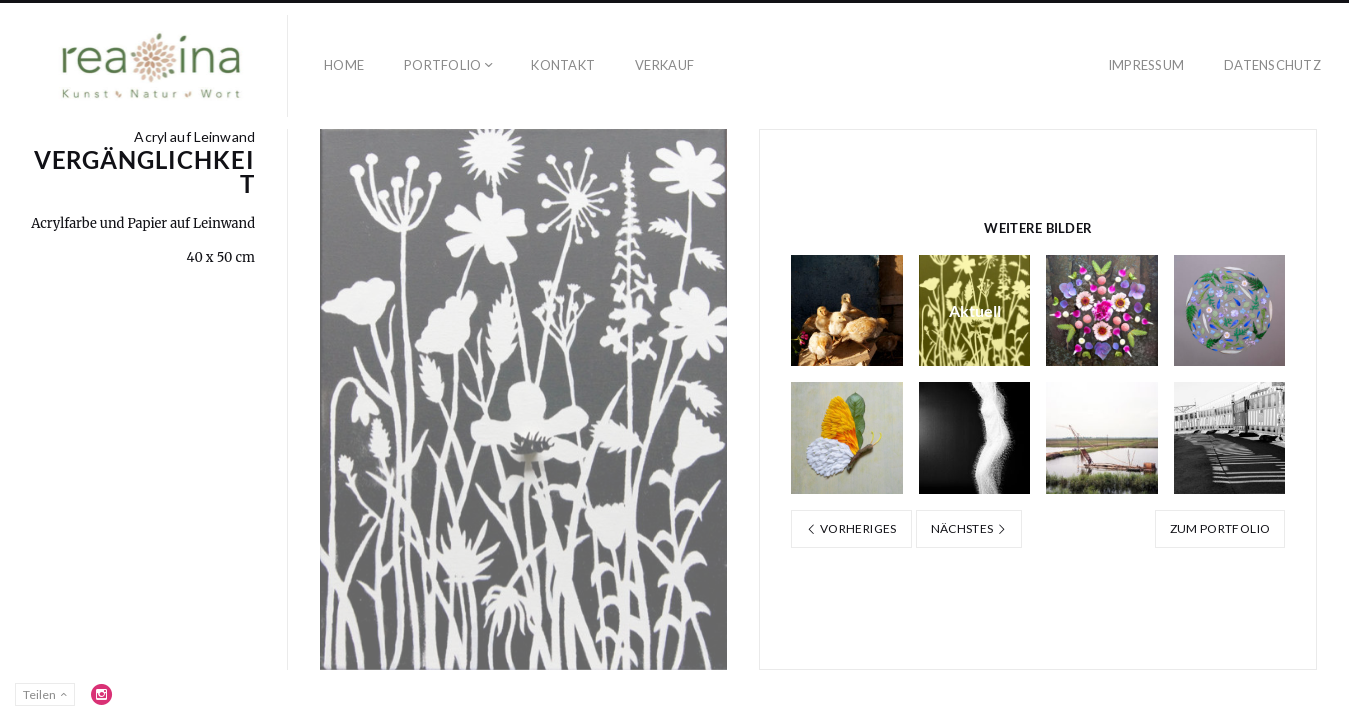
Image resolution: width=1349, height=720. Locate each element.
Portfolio (442, 65)
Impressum (1146, 65)
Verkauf (664, 65)
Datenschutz (1272, 65)
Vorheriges (851, 528)
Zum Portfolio (1220, 528)
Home (344, 65)
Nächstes (969, 528)
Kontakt (563, 65)
